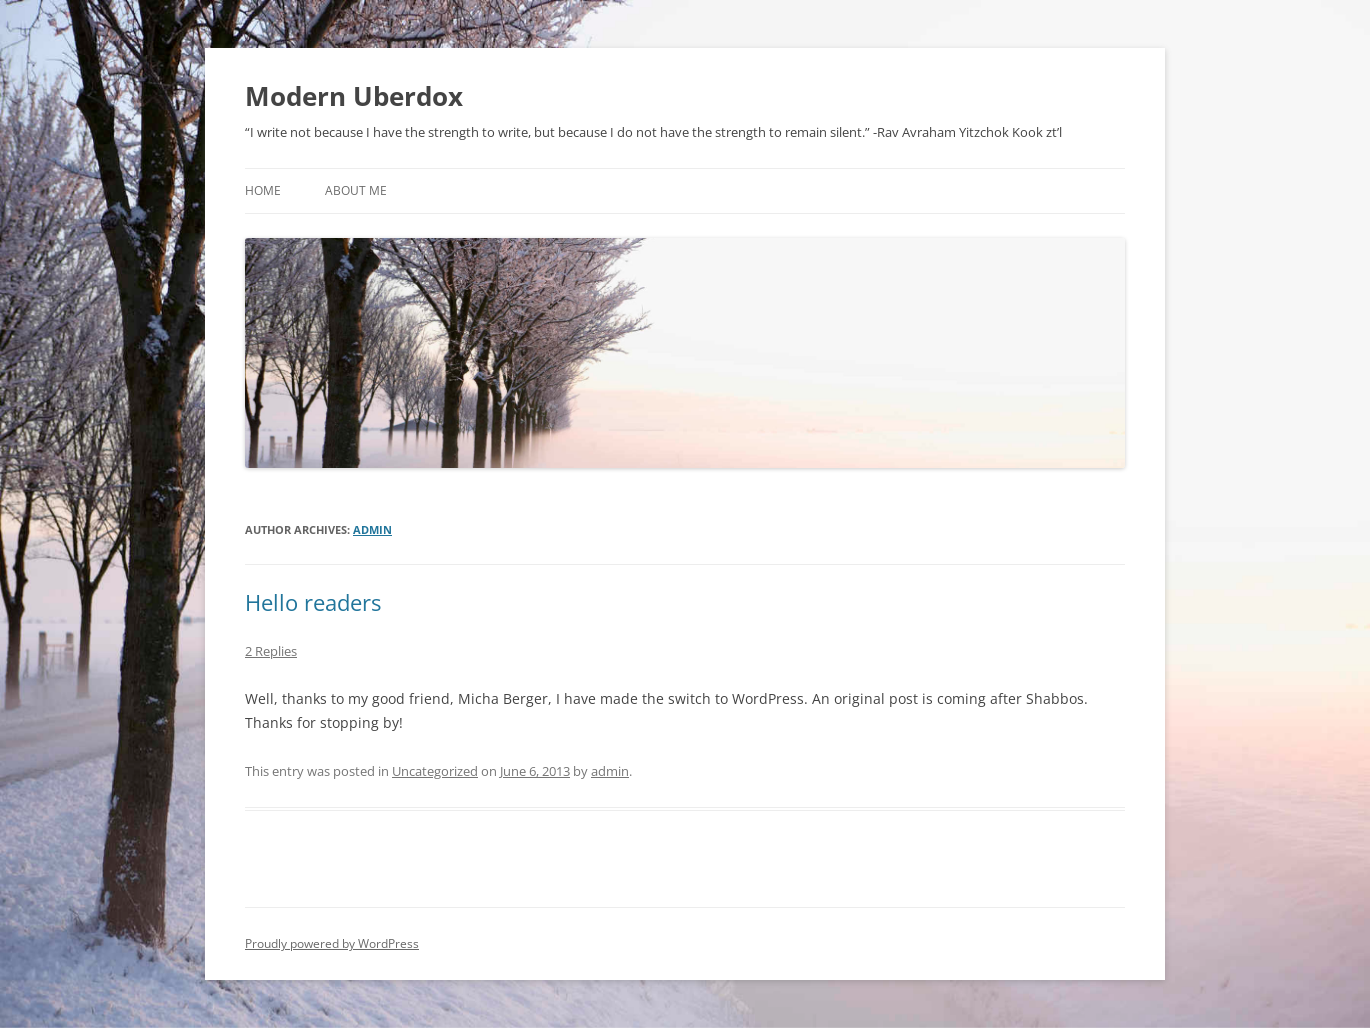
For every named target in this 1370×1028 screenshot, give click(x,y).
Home (263, 190)
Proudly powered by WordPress (332, 943)
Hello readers (313, 602)
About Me (356, 190)
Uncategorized (435, 771)
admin (372, 529)
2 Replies (271, 651)
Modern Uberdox (354, 96)
